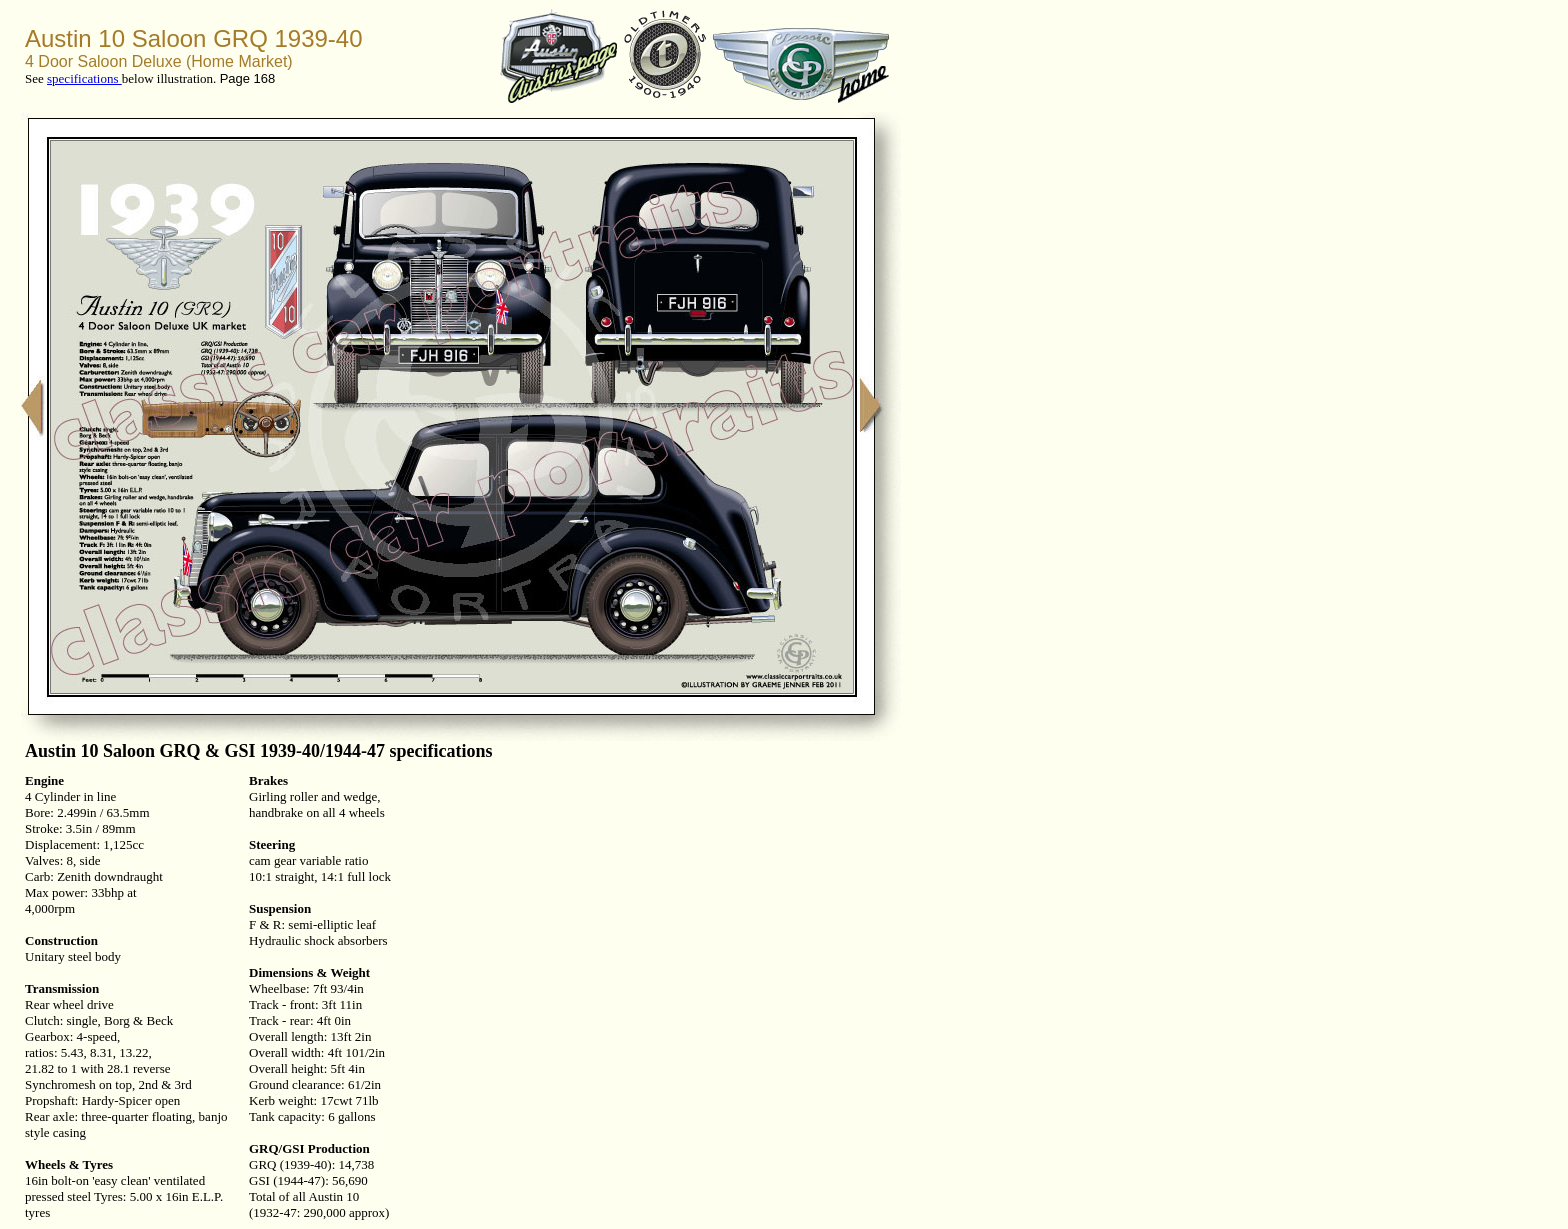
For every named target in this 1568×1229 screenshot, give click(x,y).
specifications (84, 78)
